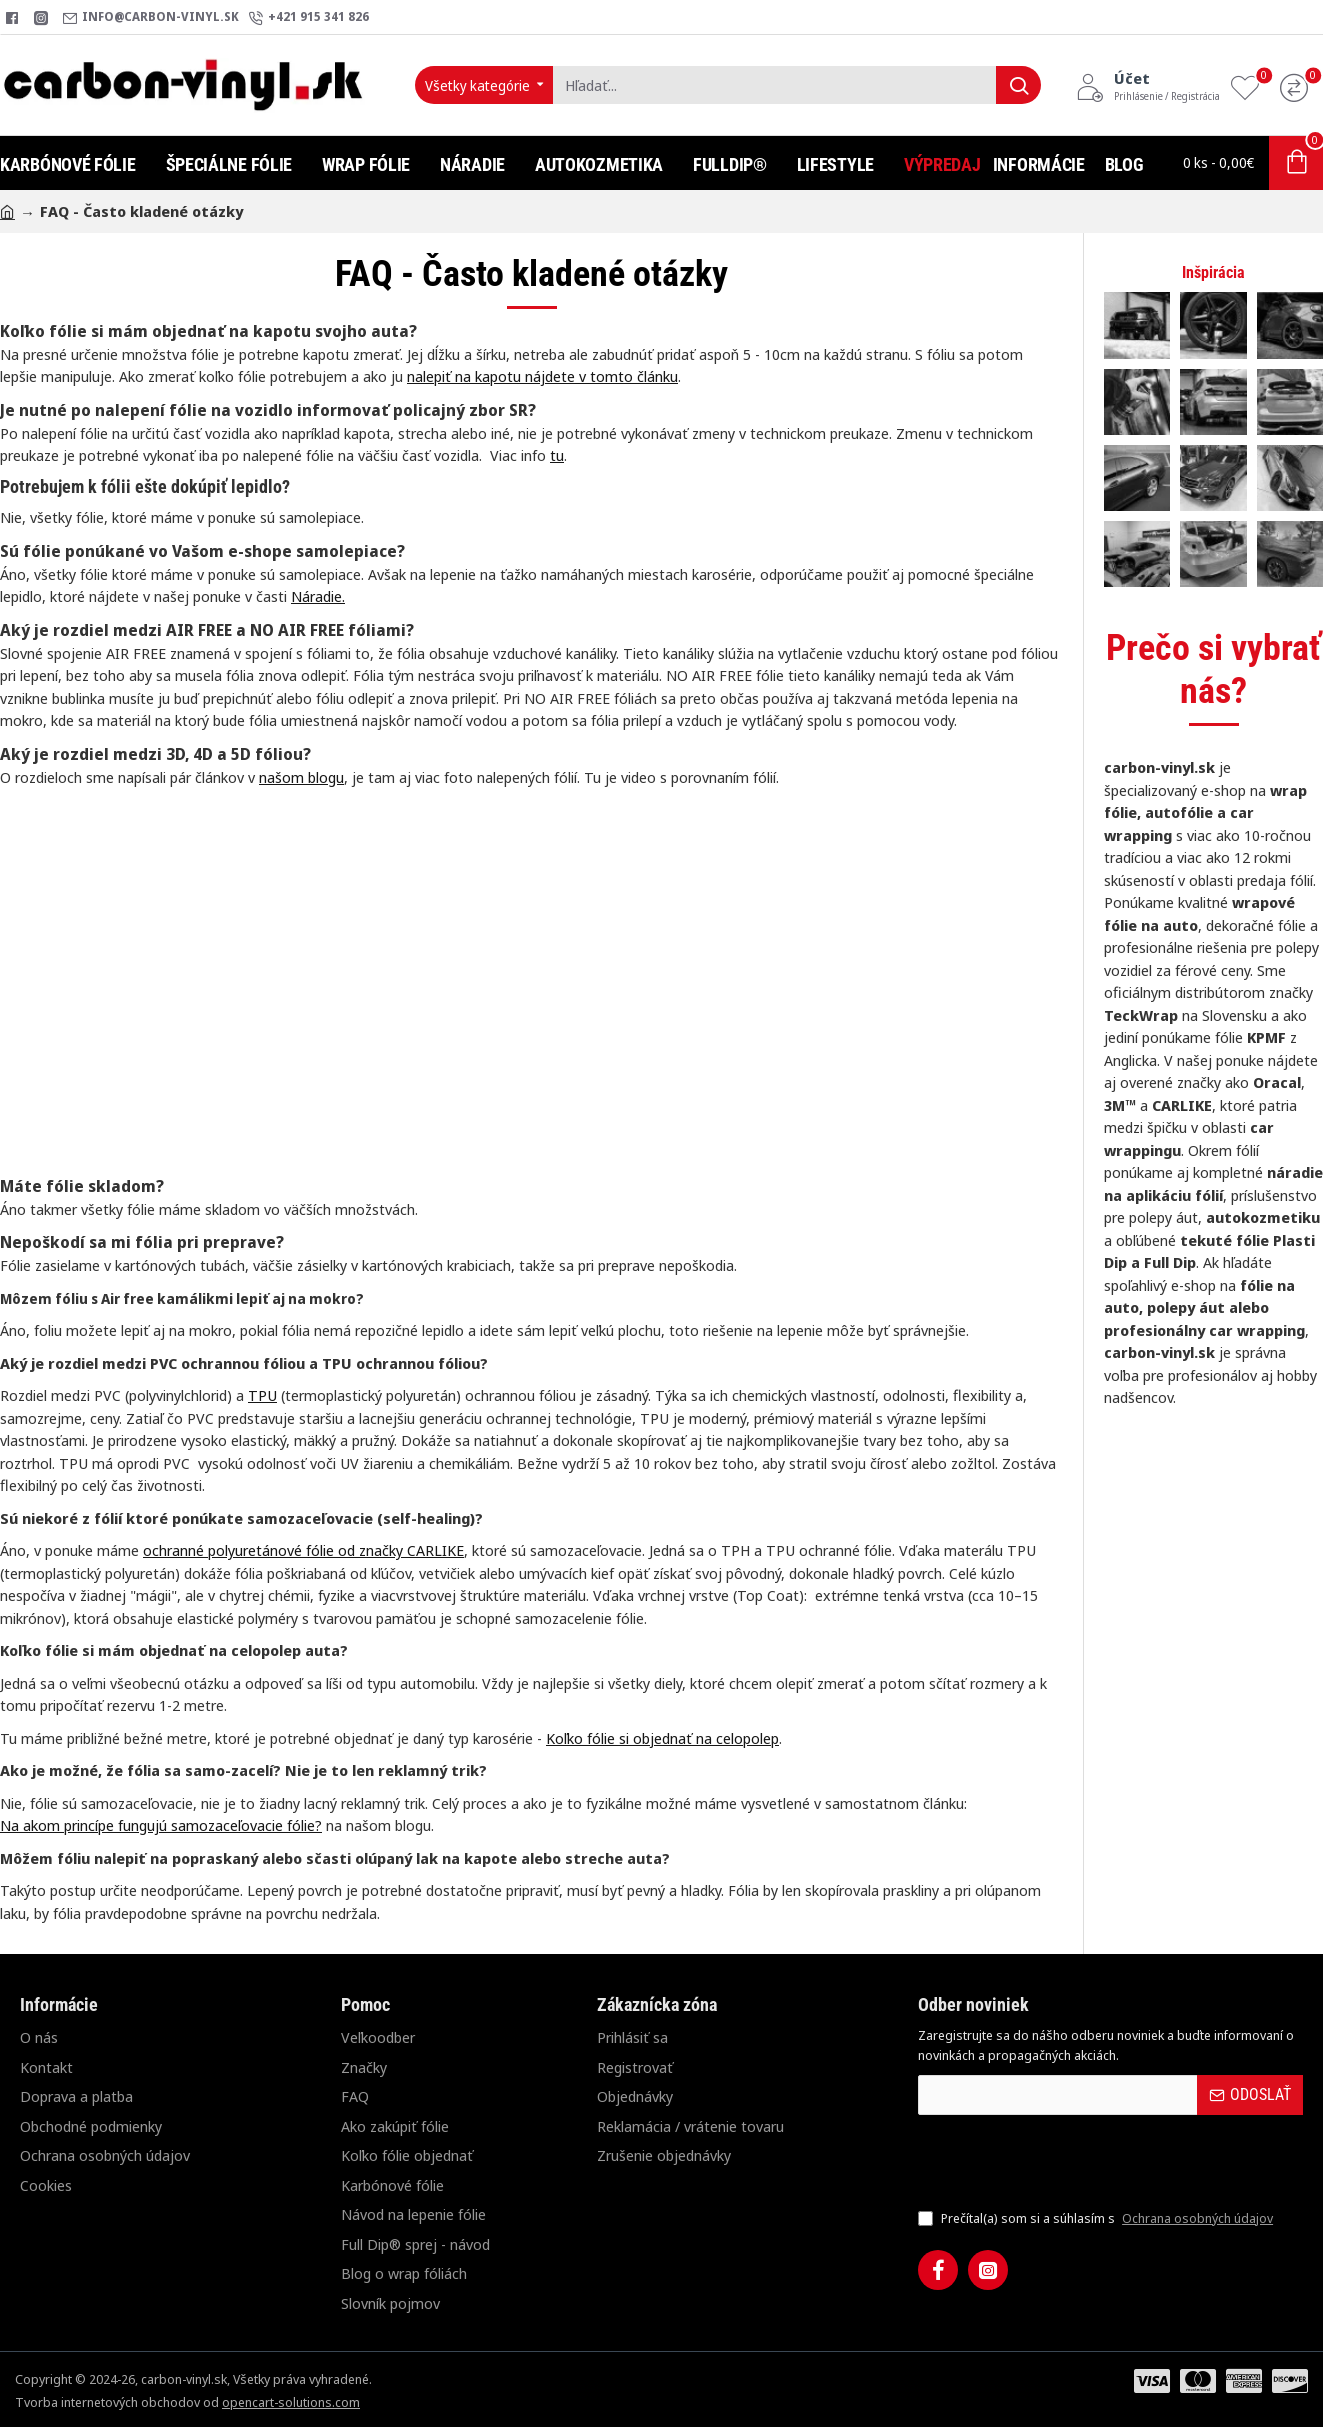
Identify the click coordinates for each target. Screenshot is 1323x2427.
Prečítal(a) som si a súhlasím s (1097, 2219)
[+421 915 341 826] (309, 17)
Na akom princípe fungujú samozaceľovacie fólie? (161, 1825)
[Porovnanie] (1299, 85)
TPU (262, 1395)
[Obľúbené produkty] (1250, 85)
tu (557, 455)
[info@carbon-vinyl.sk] (151, 17)
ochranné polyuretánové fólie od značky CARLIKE (303, 1550)
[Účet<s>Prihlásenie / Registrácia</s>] (1148, 85)
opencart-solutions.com (291, 2402)
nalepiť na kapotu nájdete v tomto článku (542, 376)
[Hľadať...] (1018, 85)
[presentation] (1058, 2161)
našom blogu (301, 777)
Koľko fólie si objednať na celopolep (662, 1738)
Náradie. (318, 596)
